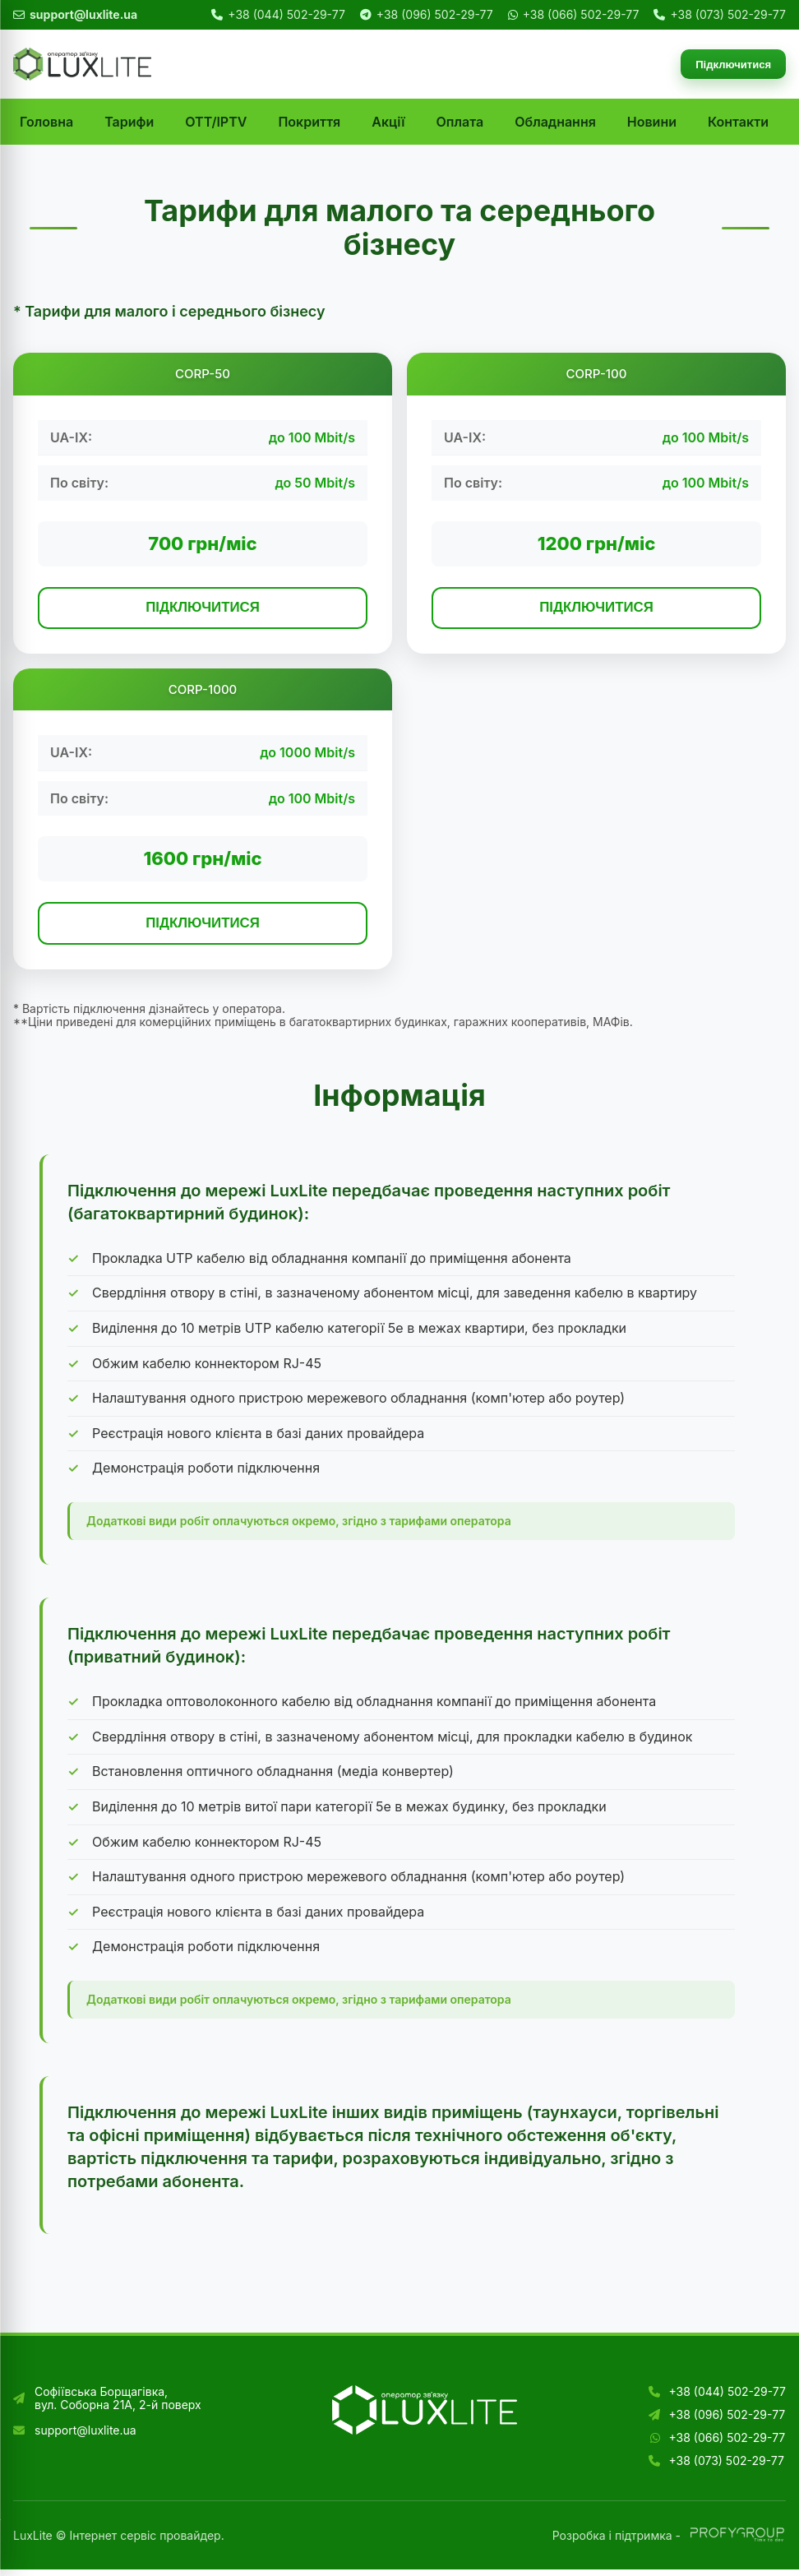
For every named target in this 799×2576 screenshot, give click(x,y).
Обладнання (555, 121)
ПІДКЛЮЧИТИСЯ (202, 609)
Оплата (460, 121)
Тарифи (129, 121)
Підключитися (729, 64)
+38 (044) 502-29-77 (286, 14)
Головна (46, 121)
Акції (388, 121)
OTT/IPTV (216, 121)
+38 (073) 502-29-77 (728, 14)
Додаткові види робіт (148, 1527)
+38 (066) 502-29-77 (581, 14)
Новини (652, 121)
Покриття (309, 121)
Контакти (738, 121)
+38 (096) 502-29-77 (434, 14)
